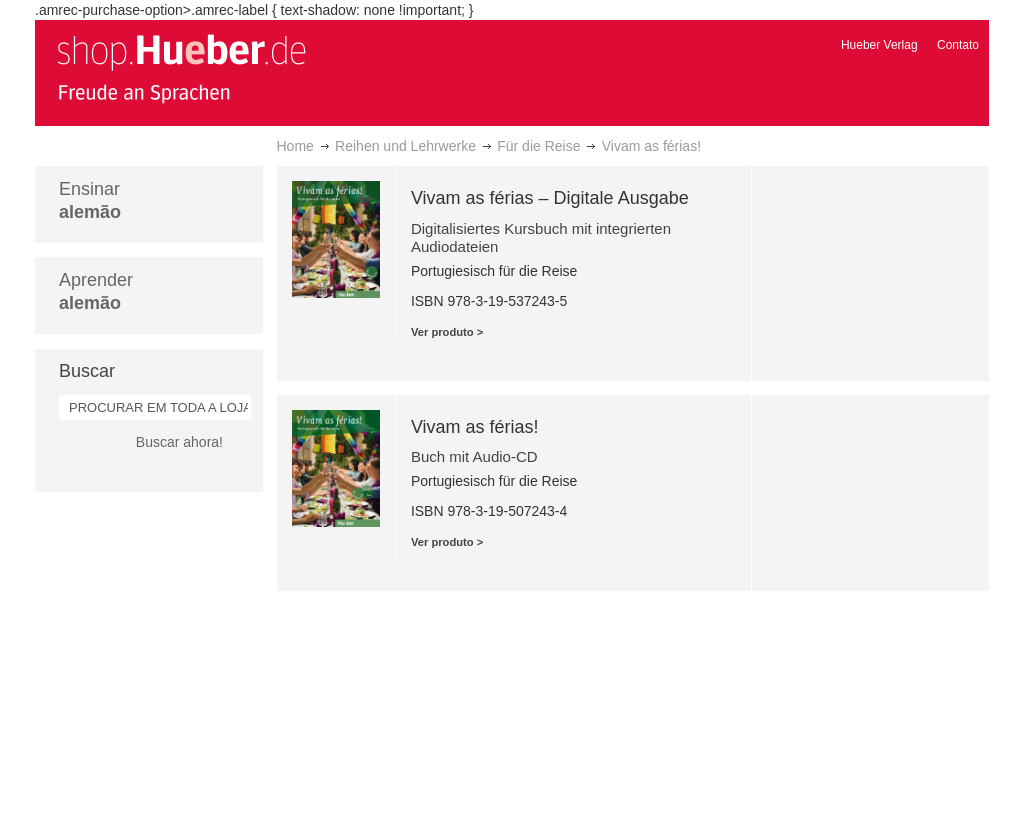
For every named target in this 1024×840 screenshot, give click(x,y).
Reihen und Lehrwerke (405, 146)
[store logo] (181, 68)
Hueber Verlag (879, 45)
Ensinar (90, 200)
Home (295, 146)
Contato (958, 45)
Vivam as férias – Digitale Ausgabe (550, 198)
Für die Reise (538, 146)
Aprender (96, 291)
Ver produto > (447, 332)
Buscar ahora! (179, 442)
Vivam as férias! (475, 427)
